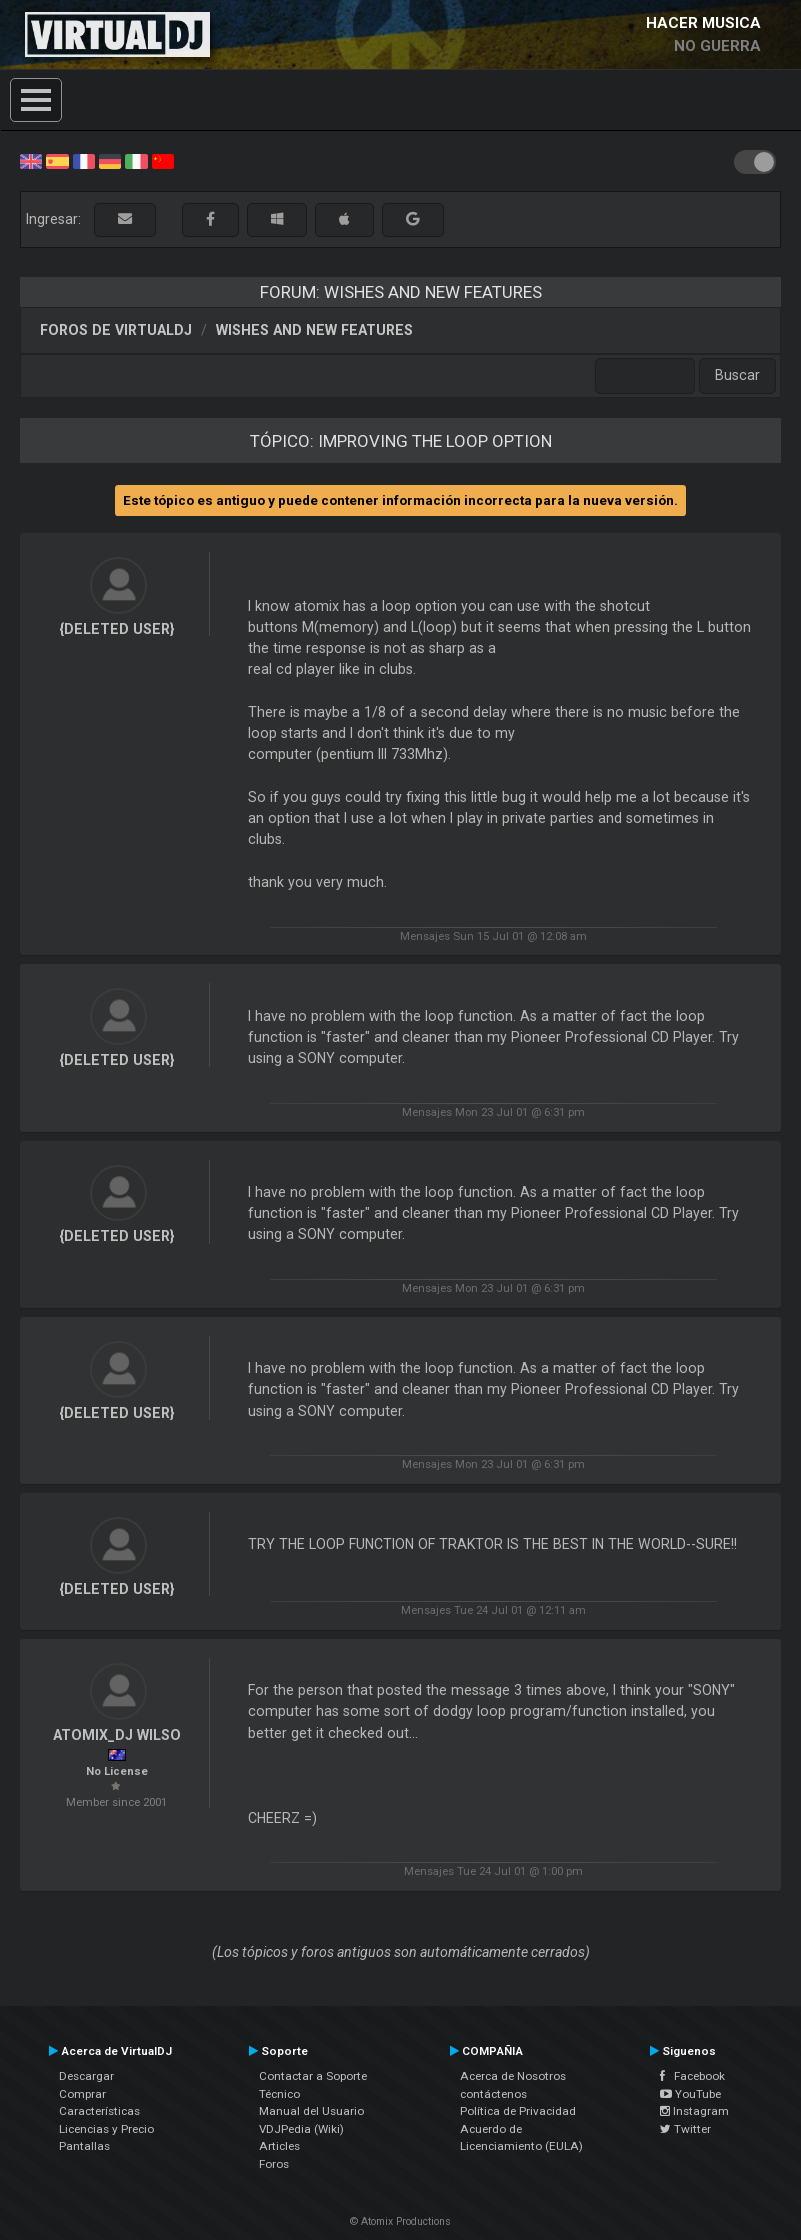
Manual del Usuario (311, 2111)
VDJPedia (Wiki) (301, 2129)
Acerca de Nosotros (513, 2076)
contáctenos (493, 2094)
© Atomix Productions (400, 2221)
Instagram (694, 2111)
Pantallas (84, 2146)
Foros (274, 2164)
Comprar (82, 2094)
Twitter (685, 2129)
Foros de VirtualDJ (116, 330)
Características (99, 2111)
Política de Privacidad (518, 2111)
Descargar (86, 2076)
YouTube (690, 2094)
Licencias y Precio (106, 2129)
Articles (279, 2146)
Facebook (692, 2076)
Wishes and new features (314, 330)
